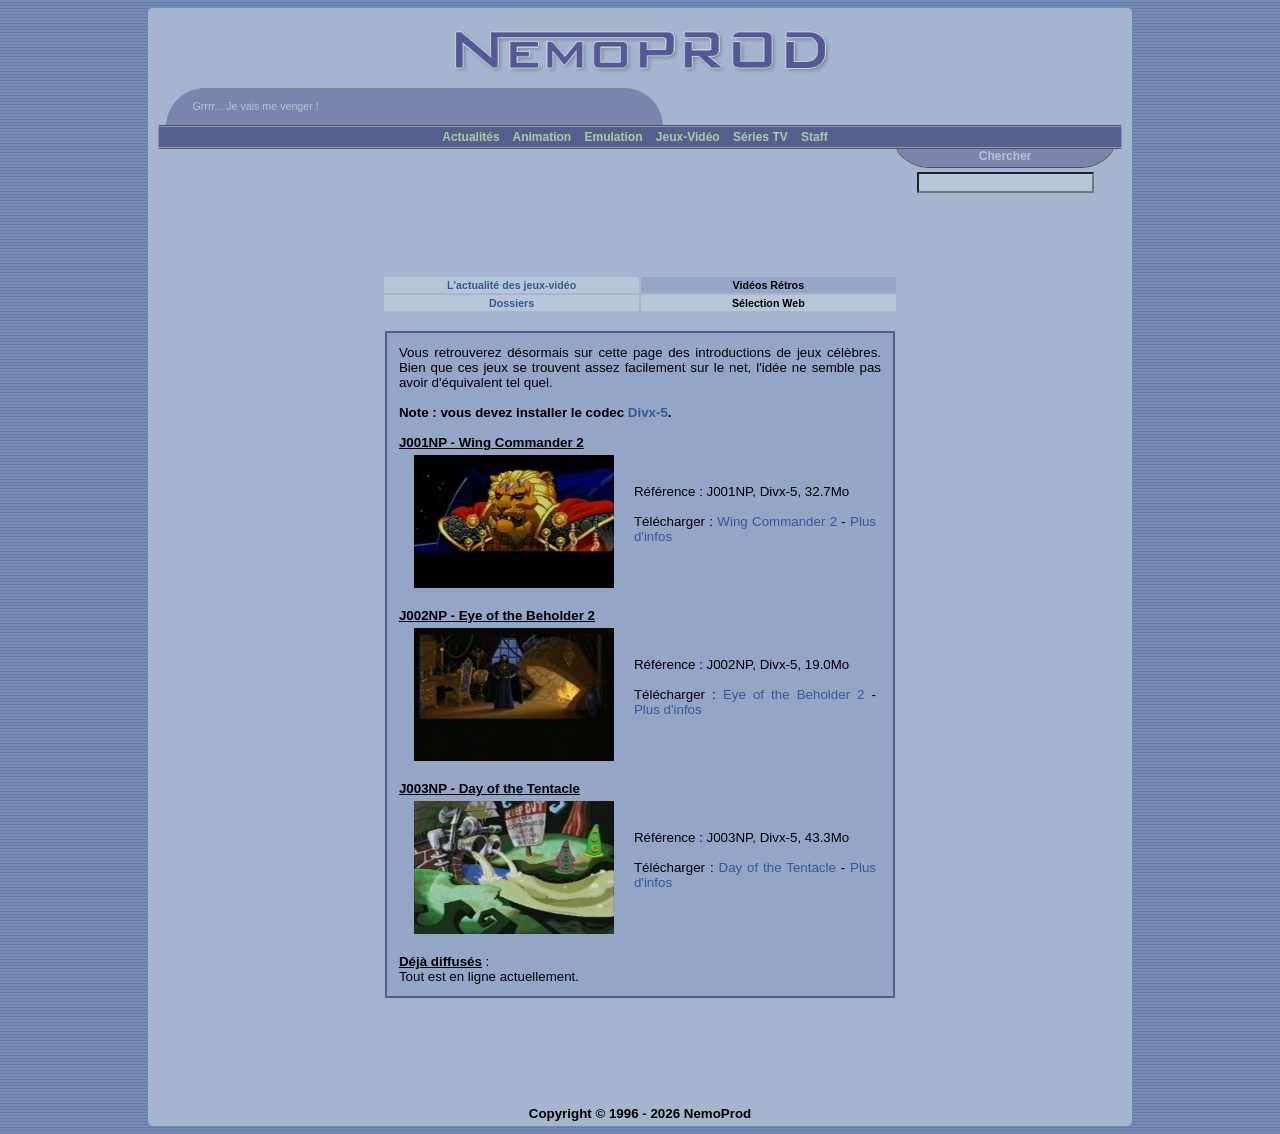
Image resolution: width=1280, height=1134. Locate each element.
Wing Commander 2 (777, 521)
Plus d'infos (668, 709)
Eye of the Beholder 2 (794, 694)
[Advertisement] (523, 212)
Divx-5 (648, 412)
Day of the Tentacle (777, 867)
